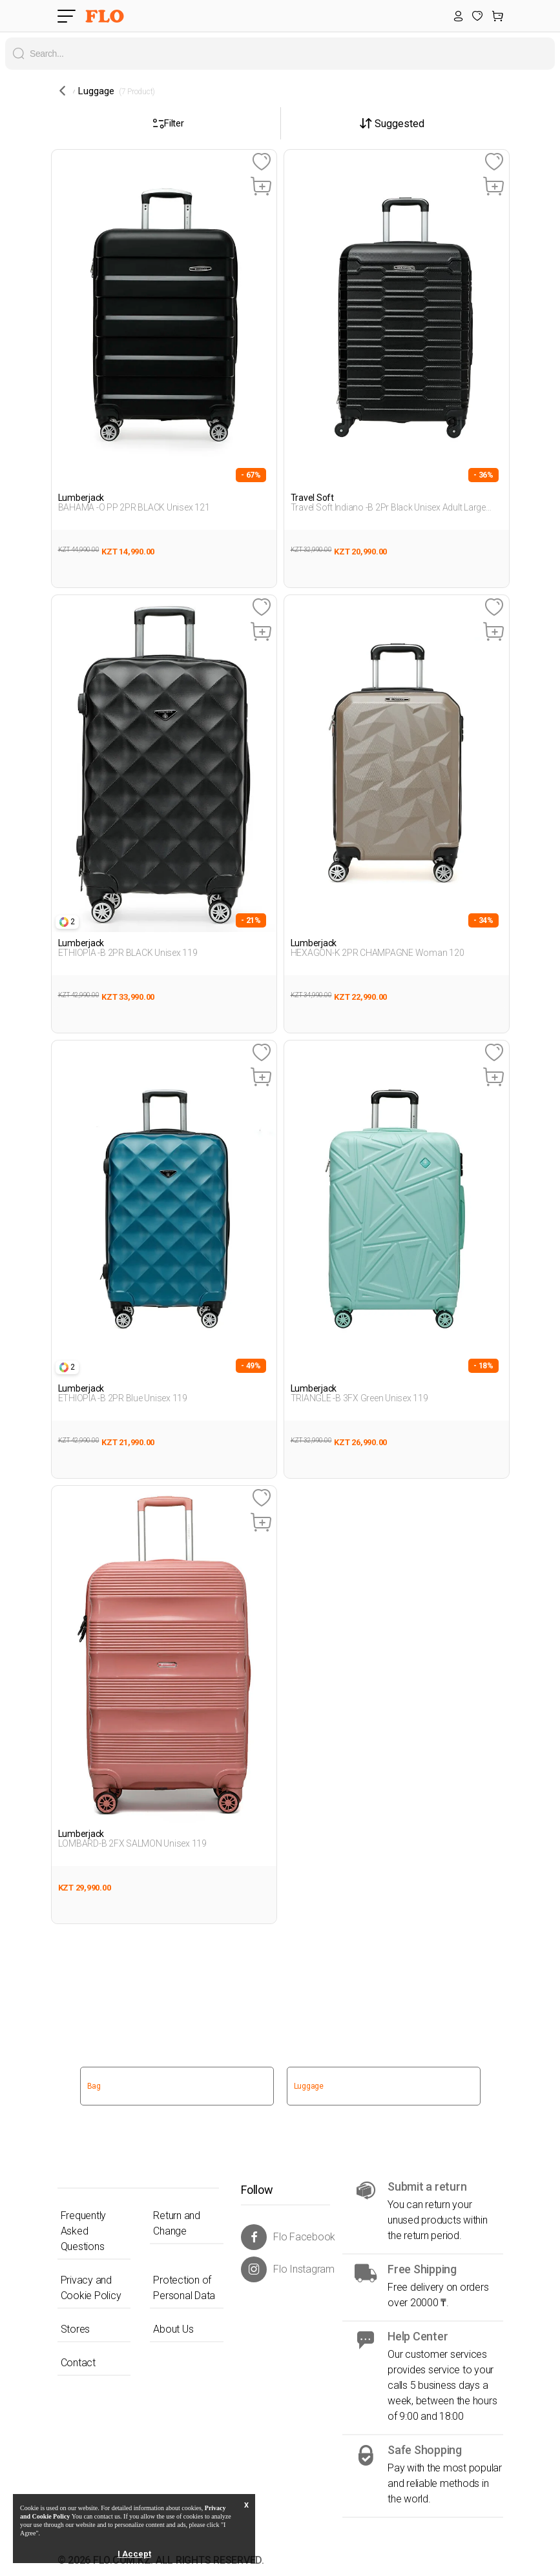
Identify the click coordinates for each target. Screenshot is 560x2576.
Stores (75, 2329)
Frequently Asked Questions (84, 2231)
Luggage (309, 2086)
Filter (168, 123)
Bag (94, 2086)
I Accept (134, 2554)
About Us (173, 2329)
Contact (78, 2363)
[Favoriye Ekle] (261, 162)
